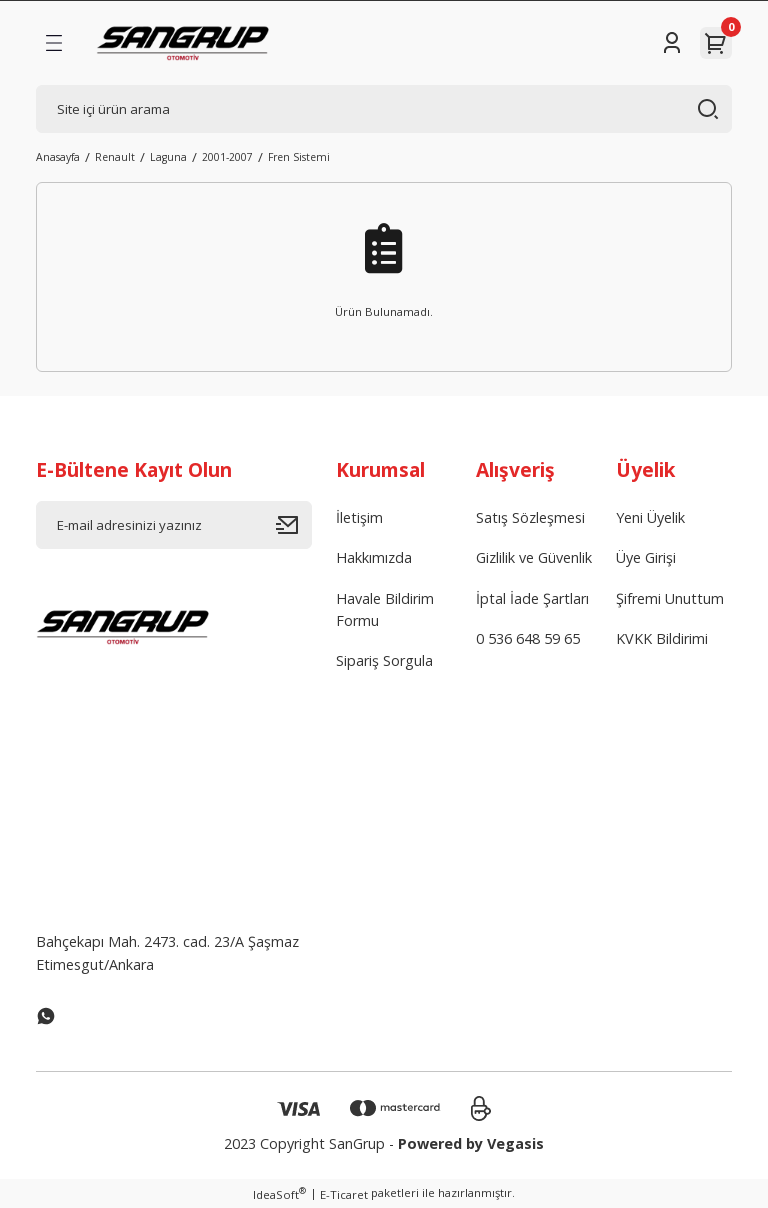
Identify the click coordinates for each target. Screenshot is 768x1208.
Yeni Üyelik (650, 517)
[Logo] (182, 43)
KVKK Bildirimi (662, 638)
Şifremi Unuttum (670, 598)
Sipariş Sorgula (384, 660)
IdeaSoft (279, 1194)
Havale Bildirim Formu (385, 609)
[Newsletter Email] (174, 525)
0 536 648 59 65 (528, 638)
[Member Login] (672, 43)
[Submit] (294, 525)
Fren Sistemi (299, 157)
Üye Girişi (646, 557)
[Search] (384, 109)
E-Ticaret (344, 1194)
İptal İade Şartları (532, 598)
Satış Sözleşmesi (530, 517)
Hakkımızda (374, 557)
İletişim (359, 517)
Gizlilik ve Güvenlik (534, 557)
